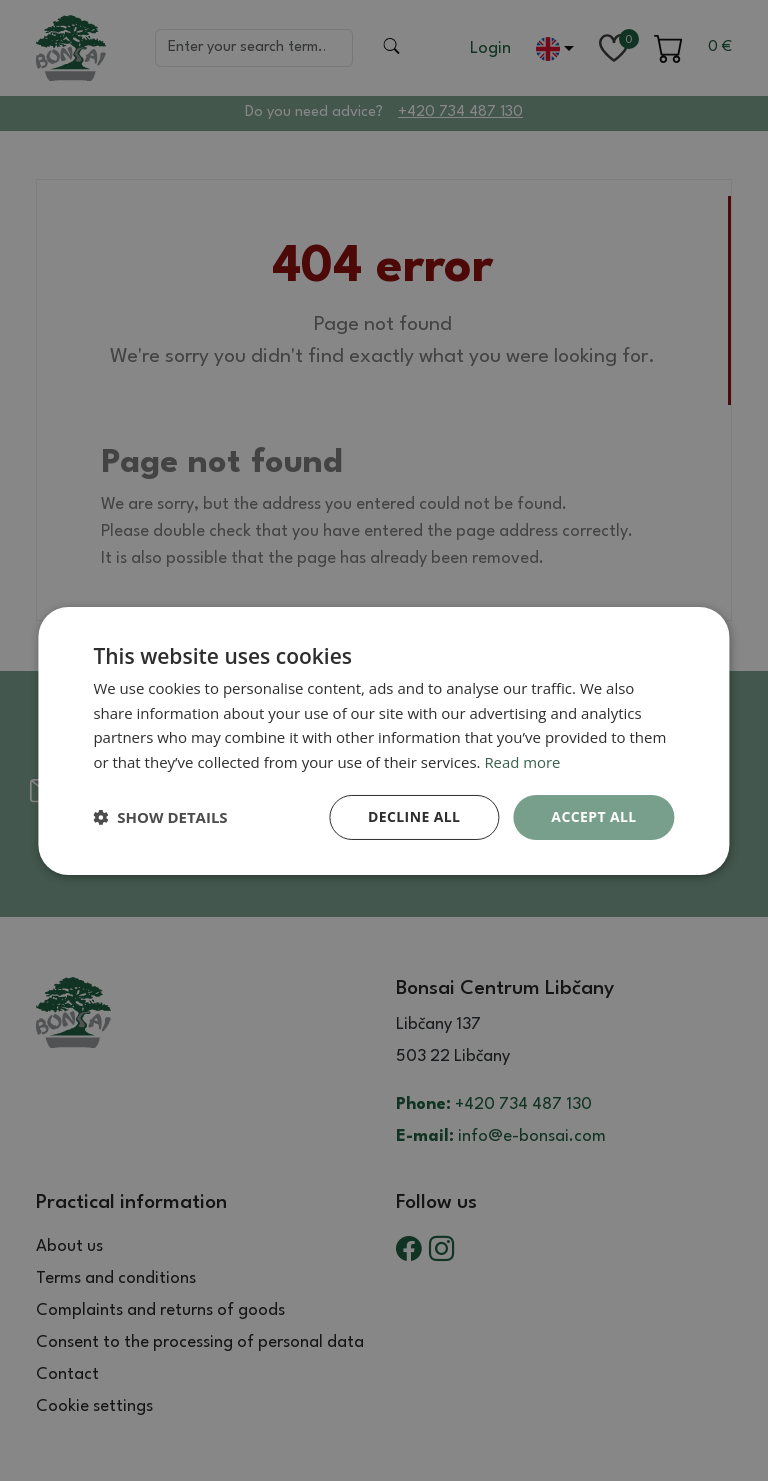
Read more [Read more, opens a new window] (522, 762)
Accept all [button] (593, 816)
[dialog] (383, 740)
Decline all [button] (414, 816)
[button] (160, 817)
